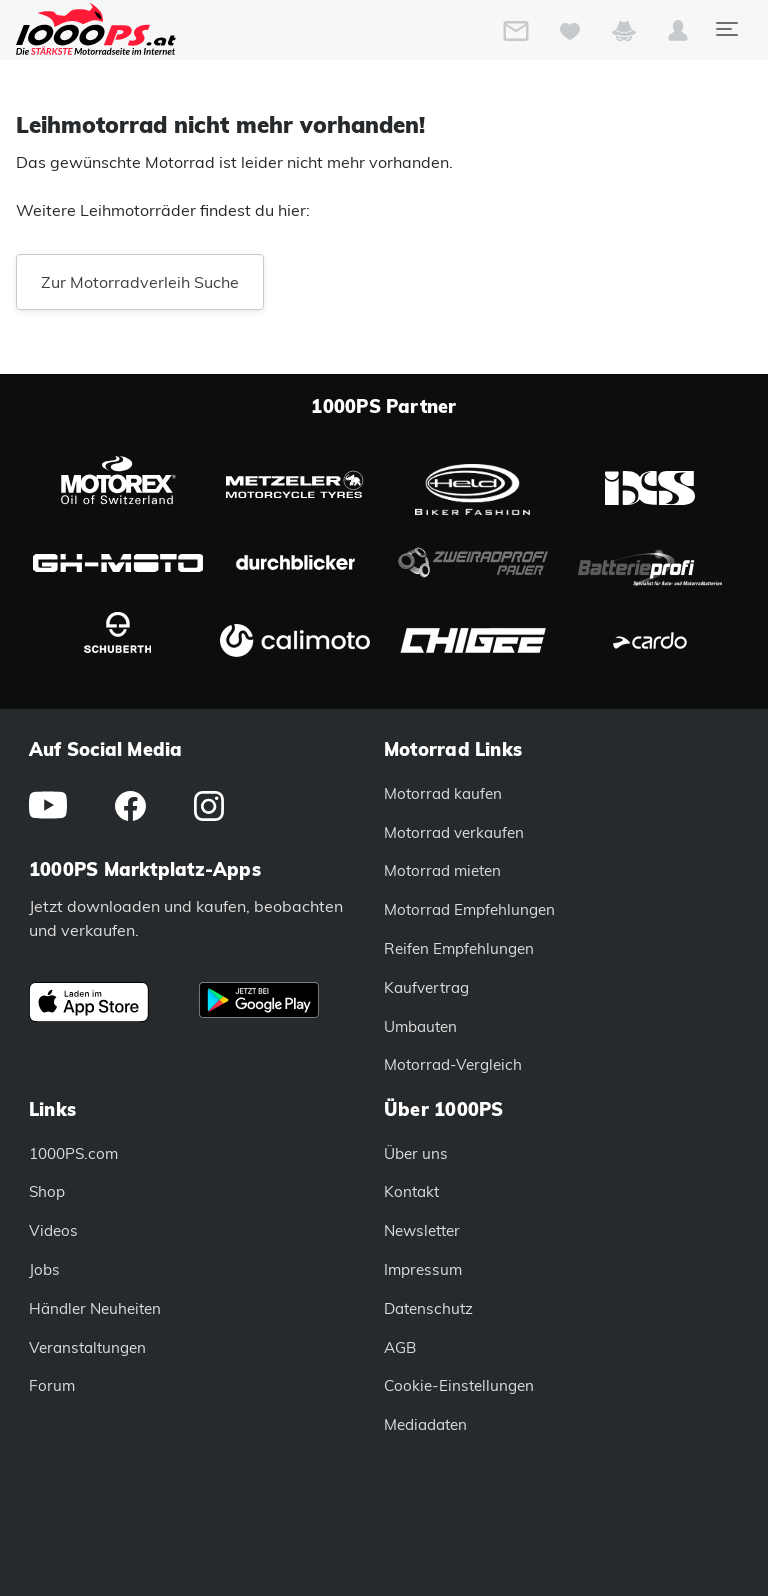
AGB (400, 1347)
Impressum (423, 1269)
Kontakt (411, 1191)
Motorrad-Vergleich (453, 1064)
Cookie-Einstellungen (459, 1385)
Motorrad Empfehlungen (469, 909)
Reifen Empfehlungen (459, 948)
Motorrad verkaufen (454, 832)
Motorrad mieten (442, 870)
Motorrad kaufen (443, 793)
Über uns (416, 1153)
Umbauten (420, 1026)
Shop (47, 1191)
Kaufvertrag (426, 987)
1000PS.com (73, 1153)
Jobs (44, 1269)
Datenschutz (428, 1308)
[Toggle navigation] (726, 29)
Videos (53, 1230)
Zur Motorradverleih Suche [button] (140, 282)
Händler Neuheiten (95, 1308)
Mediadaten (425, 1424)
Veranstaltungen (87, 1347)
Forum (52, 1385)
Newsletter (422, 1230)
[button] (678, 35)
